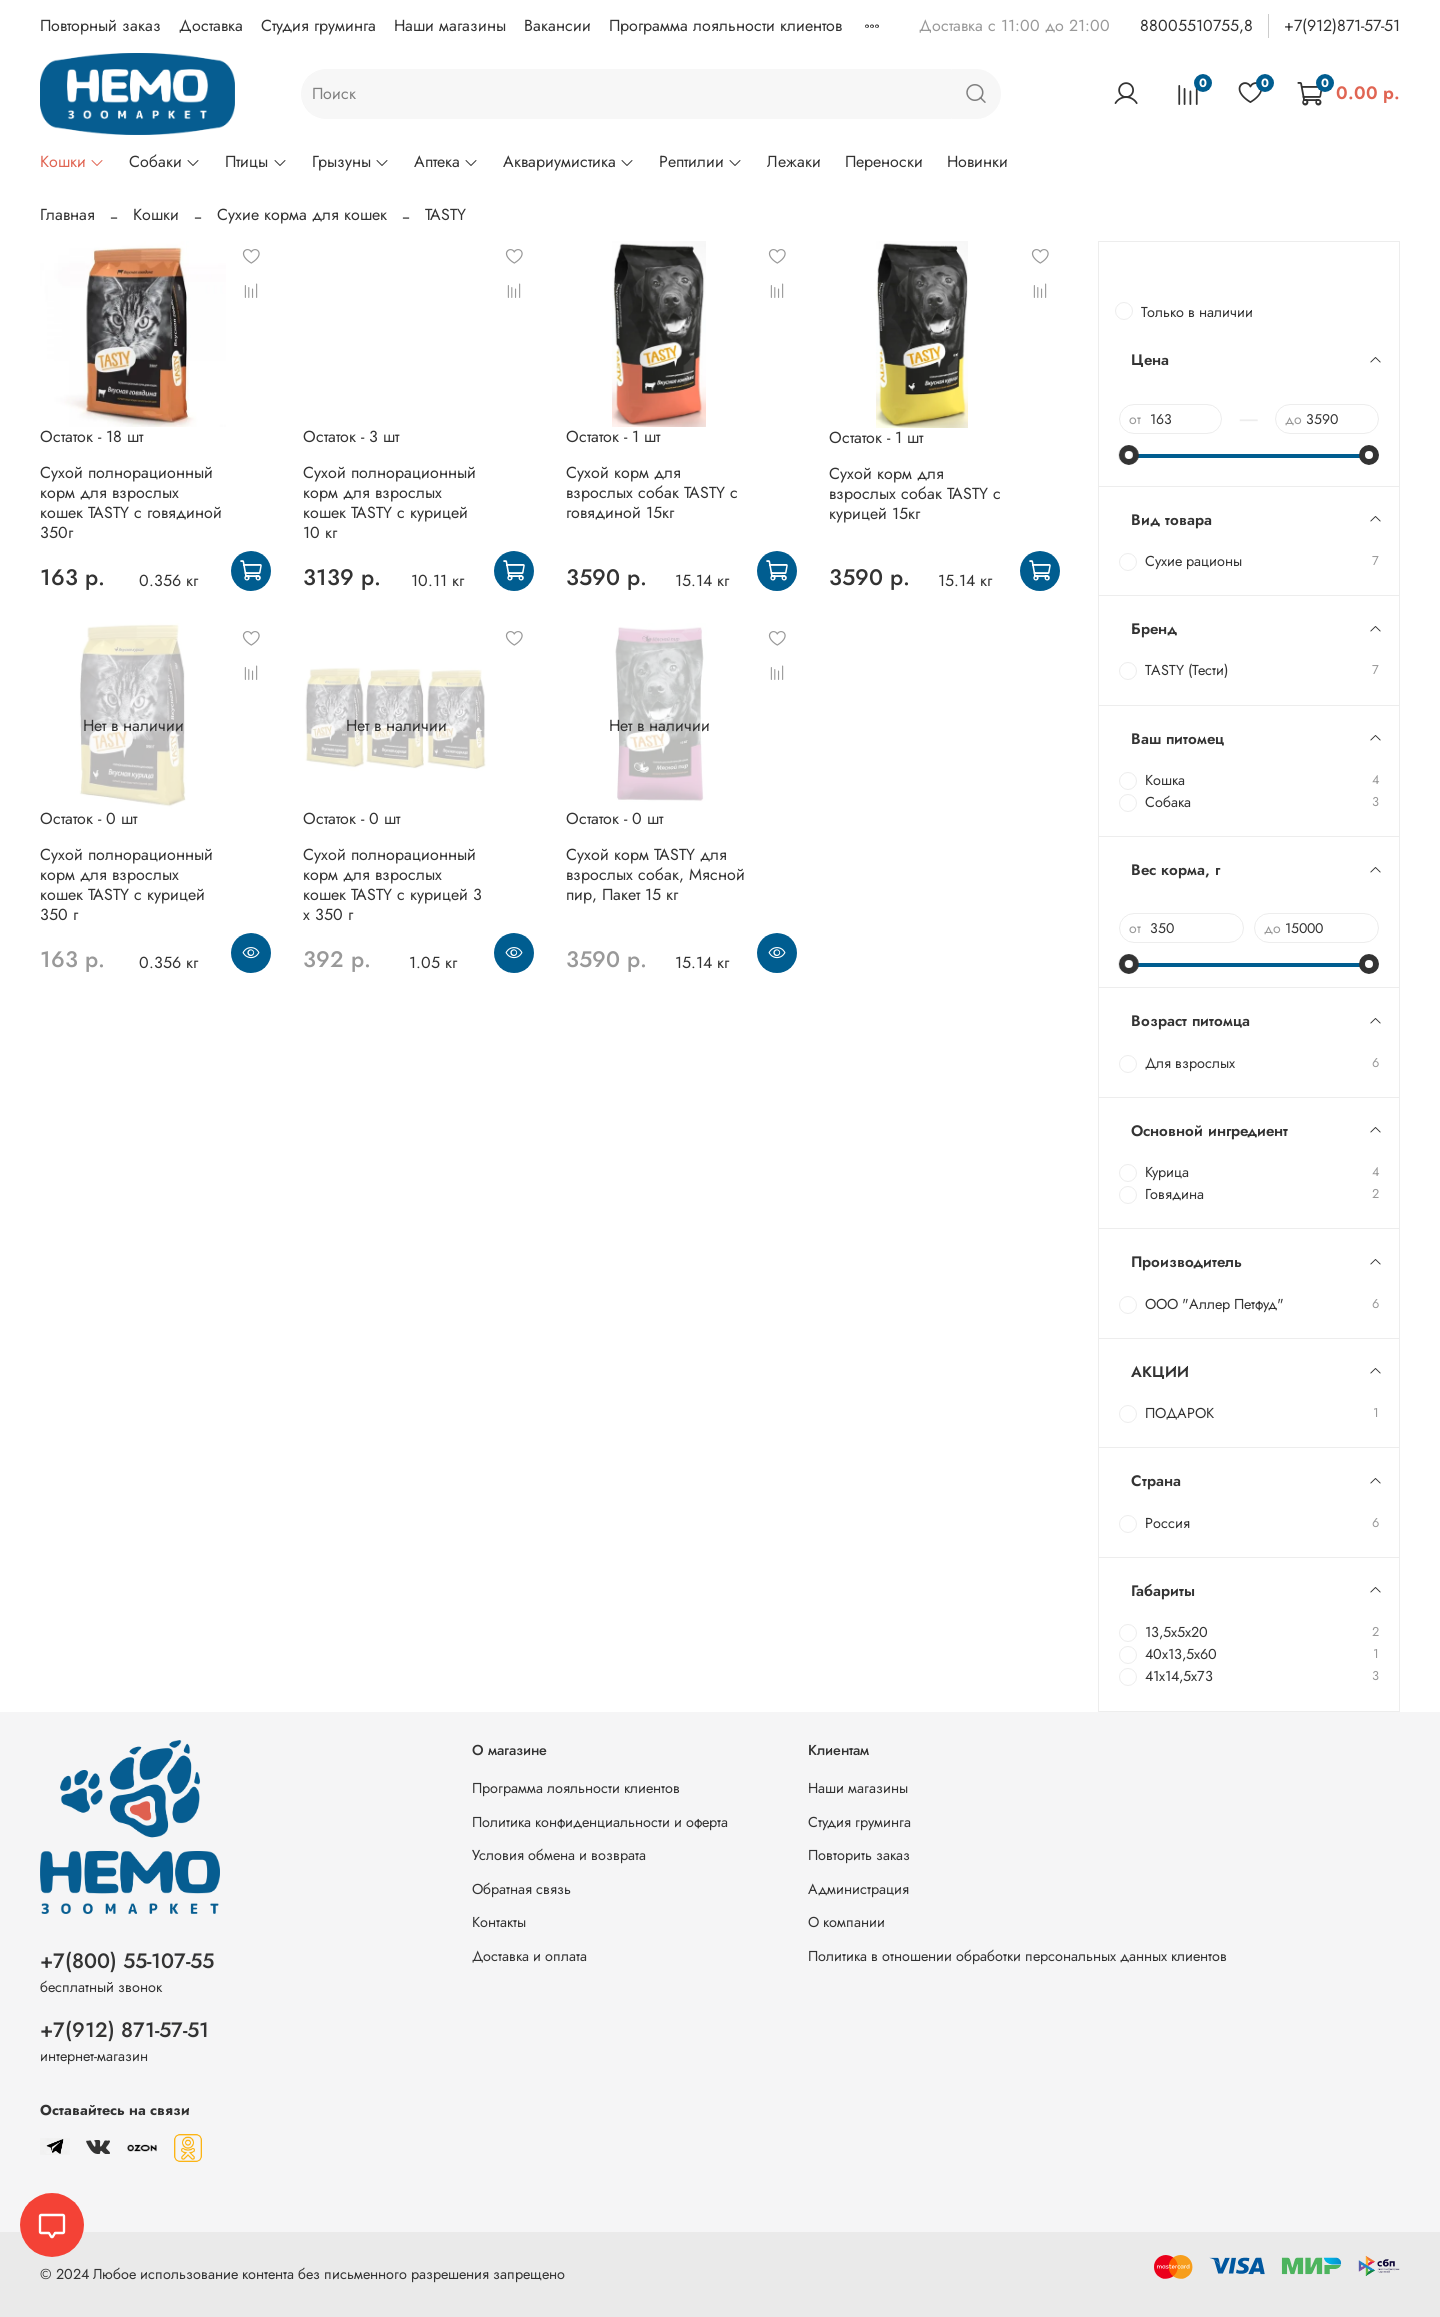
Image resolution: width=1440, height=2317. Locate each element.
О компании (846, 1922)
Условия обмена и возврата (559, 1855)
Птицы (256, 161)
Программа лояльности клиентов (725, 25)
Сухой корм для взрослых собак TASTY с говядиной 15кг (652, 492)
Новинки (977, 161)
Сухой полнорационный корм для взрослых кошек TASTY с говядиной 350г (131, 502)
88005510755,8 (1196, 25)
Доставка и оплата (529, 1956)
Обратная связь (521, 1889)
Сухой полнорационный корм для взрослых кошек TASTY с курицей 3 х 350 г (392, 884)
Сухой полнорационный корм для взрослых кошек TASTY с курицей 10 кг (389, 502)
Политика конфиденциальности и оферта (600, 1822)
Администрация (858, 1889)
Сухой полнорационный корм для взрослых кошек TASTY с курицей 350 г (126, 884)
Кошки (72, 161)
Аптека (446, 161)
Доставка (211, 25)
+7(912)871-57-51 (1342, 25)
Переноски (884, 161)
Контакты (499, 1922)
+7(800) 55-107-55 (127, 1961)
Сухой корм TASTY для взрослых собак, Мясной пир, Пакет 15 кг (655, 874)
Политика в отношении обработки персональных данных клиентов (1017, 1956)
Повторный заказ (100, 25)
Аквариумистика (569, 161)
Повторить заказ (859, 1855)
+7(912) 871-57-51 (124, 2030)
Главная (67, 214)
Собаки (165, 161)
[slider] (1129, 455)
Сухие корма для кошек (302, 214)
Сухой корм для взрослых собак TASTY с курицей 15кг (915, 493)
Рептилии (701, 161)
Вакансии (557, 25)
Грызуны (351, 161)
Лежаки (794, 161)
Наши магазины (450, 25)
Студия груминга (318, 25)
